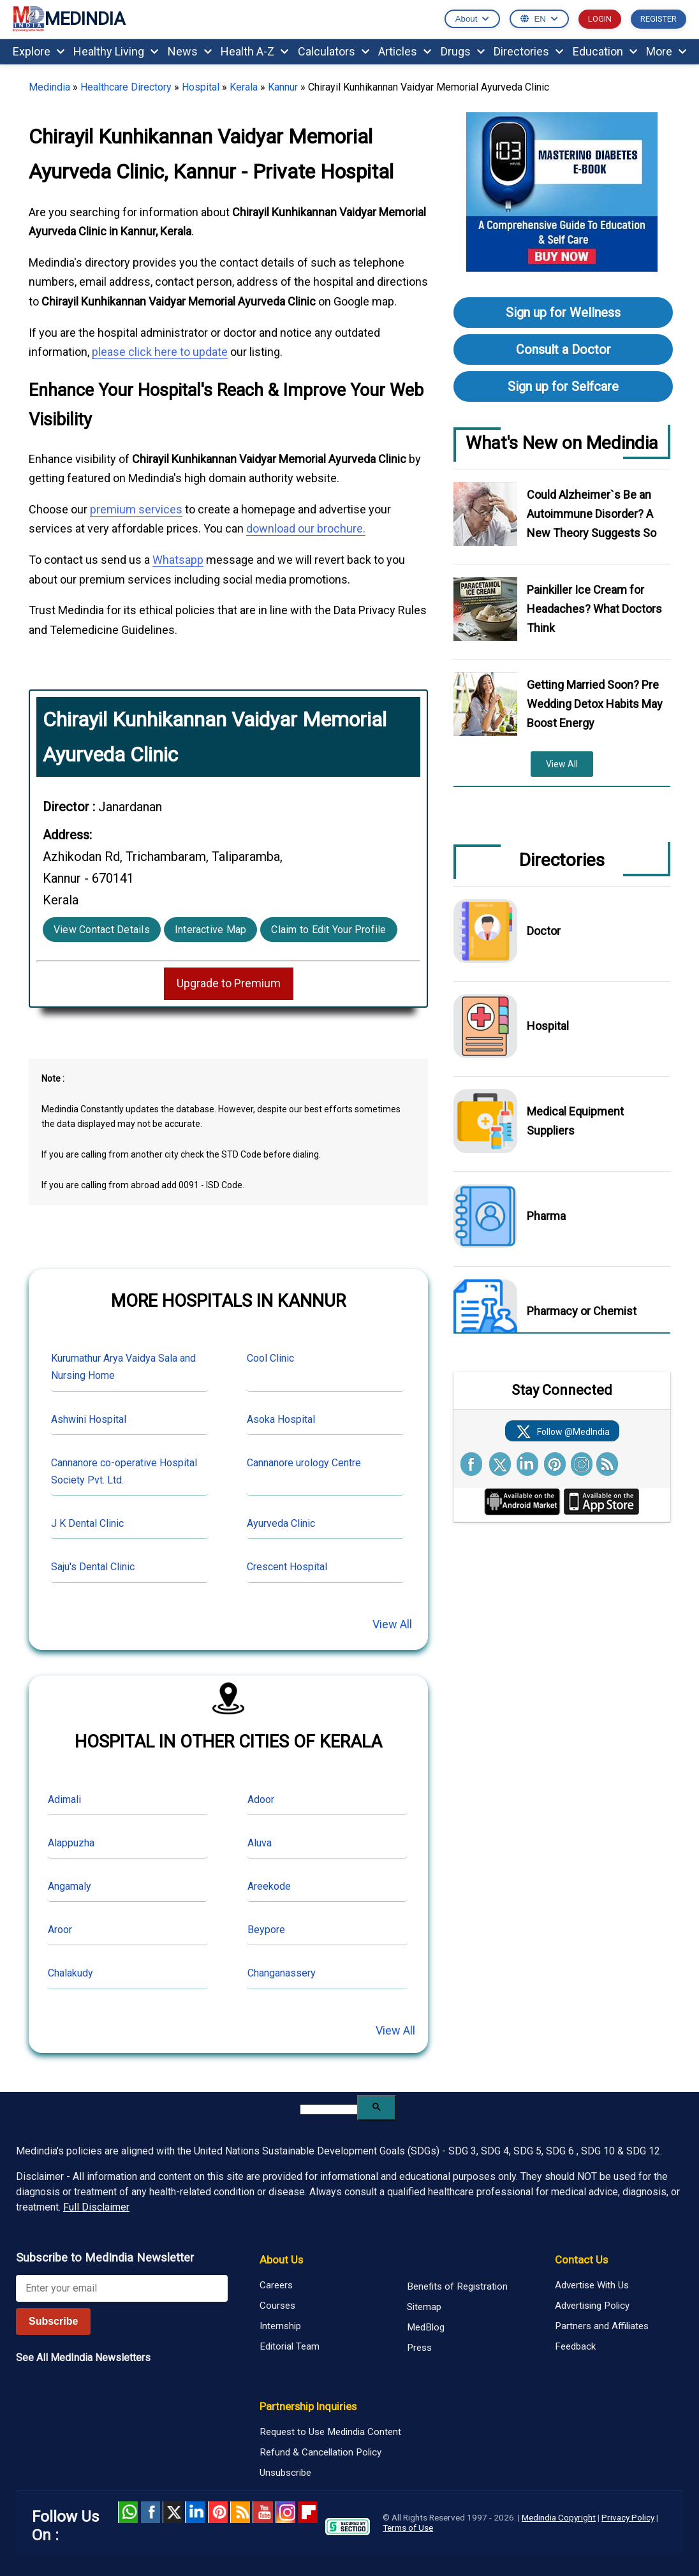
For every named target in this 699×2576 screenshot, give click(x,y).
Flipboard (308, 2512)
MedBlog (426, 2327)
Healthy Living (115, 51)
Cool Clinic (270, 1358)
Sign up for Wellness (563, 312)
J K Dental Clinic (87, 1523)
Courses (277, 2305)
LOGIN (600, 19)
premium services (136, 509)
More (666, 51)
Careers (276, 2285)
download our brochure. (305, 528)
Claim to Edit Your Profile (328, 930)
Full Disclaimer (96, 2207)
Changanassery (281, 1973)
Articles (404, 51)
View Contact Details (102, 930)
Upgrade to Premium (229, 983)
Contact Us (581, 2259)
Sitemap (424, 2307)
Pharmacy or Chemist (581, 1311)
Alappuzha (71, 1843)
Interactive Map (211, 930)
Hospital (200, 87)
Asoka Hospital (281, 1419)
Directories (528, 51)
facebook (150, 2512)
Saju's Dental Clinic (93, 1567)
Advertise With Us (592, 2285)
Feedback (575, 2346)
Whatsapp (177, 559)
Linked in (195, 2512)
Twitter (172, 2512)
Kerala (244, 87)
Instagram (285, 2512)
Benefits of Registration (457, 2286)
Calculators (333, 51)
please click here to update (160, 351)
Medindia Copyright (559, 2517)
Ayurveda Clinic (281, 1523)
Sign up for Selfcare (563, 386)
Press (419, 2347)
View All (392, 1624)
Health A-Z (254, 51)
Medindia (49, 87)
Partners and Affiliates (602, 2326)
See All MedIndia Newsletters (83, 2358)
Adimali (64, 1799)
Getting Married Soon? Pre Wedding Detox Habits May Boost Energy (595, 704)
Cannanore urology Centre (304, 1463)
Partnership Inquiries (308, 2406)
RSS (240, 2512)
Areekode (269, 1886)
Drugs (463, 51)
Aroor (60, 1930)
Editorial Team (290, 2346)
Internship (280, 2326)
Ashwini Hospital (88, 1419)
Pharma (546, 1216)
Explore (38, 51)
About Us (281, 2259)
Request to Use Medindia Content (330, 2432)
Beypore (266, 1930)
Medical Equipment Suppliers (575, 1121)
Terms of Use (408, 2527)
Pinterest (218, 2512)
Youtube (262, 2512)
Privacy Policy (627, 2517)
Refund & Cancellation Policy (320, 2452)
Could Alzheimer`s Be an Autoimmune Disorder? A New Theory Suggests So (591, 514)
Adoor (260, 1799)
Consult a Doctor (563, 349)
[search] (328, 2109)
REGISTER (658, 19)
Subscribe (53, 2321)
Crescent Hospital (287, 1567)
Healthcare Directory (126, 87)
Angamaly (69, 1886)
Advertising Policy (592, 2305)
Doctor (544, 931)
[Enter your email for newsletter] (122, 2288)
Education (605, 51)
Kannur (283, 87)
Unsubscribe (285, 2472)
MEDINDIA (69, 19)
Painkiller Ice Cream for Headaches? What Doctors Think (594, 609)
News (190, 51)
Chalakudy (70, 1973)
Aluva (259, 1843)
